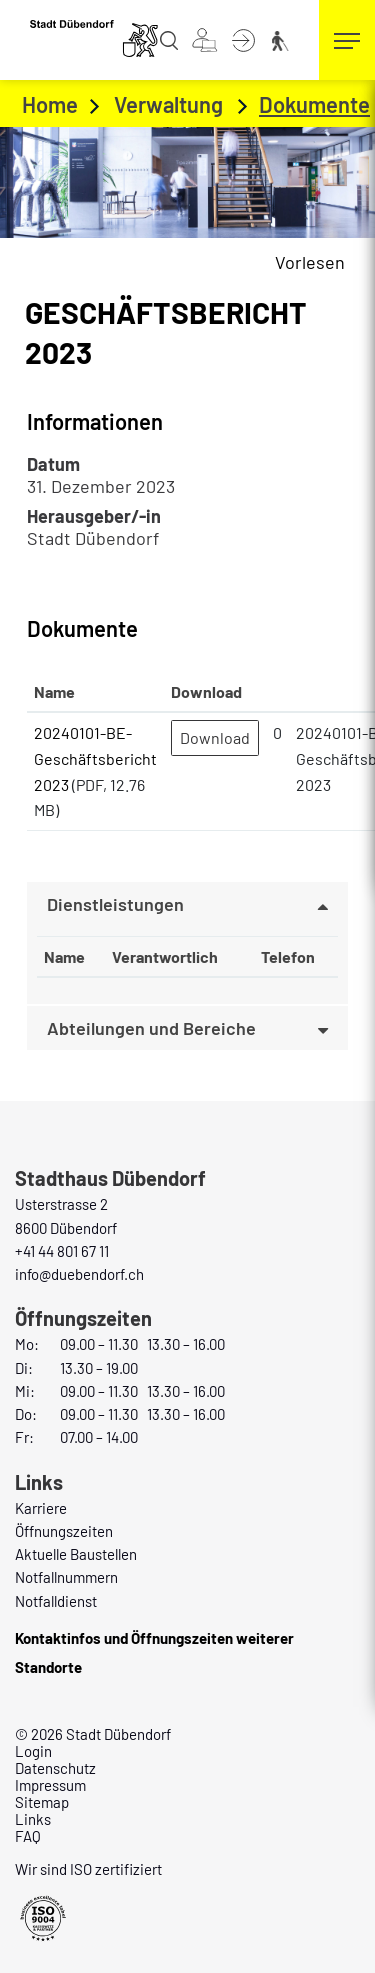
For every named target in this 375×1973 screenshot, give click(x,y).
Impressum (50, 1785)
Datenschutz (55, 1768)
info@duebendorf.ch (79, 1274)
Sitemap (42, 1802)
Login (33, 1751)
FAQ (28, 1836)
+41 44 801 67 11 (62, 1251)
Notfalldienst (56, 1601)
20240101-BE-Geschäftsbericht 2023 (95, 758)
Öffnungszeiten (64, 1531)
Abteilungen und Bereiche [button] (151, 1028)
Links (33, 1819)
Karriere (41, 1508)
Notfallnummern (66, 1577)
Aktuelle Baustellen (76, 1554)
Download (215, 737)
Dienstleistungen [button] (115, 904)
